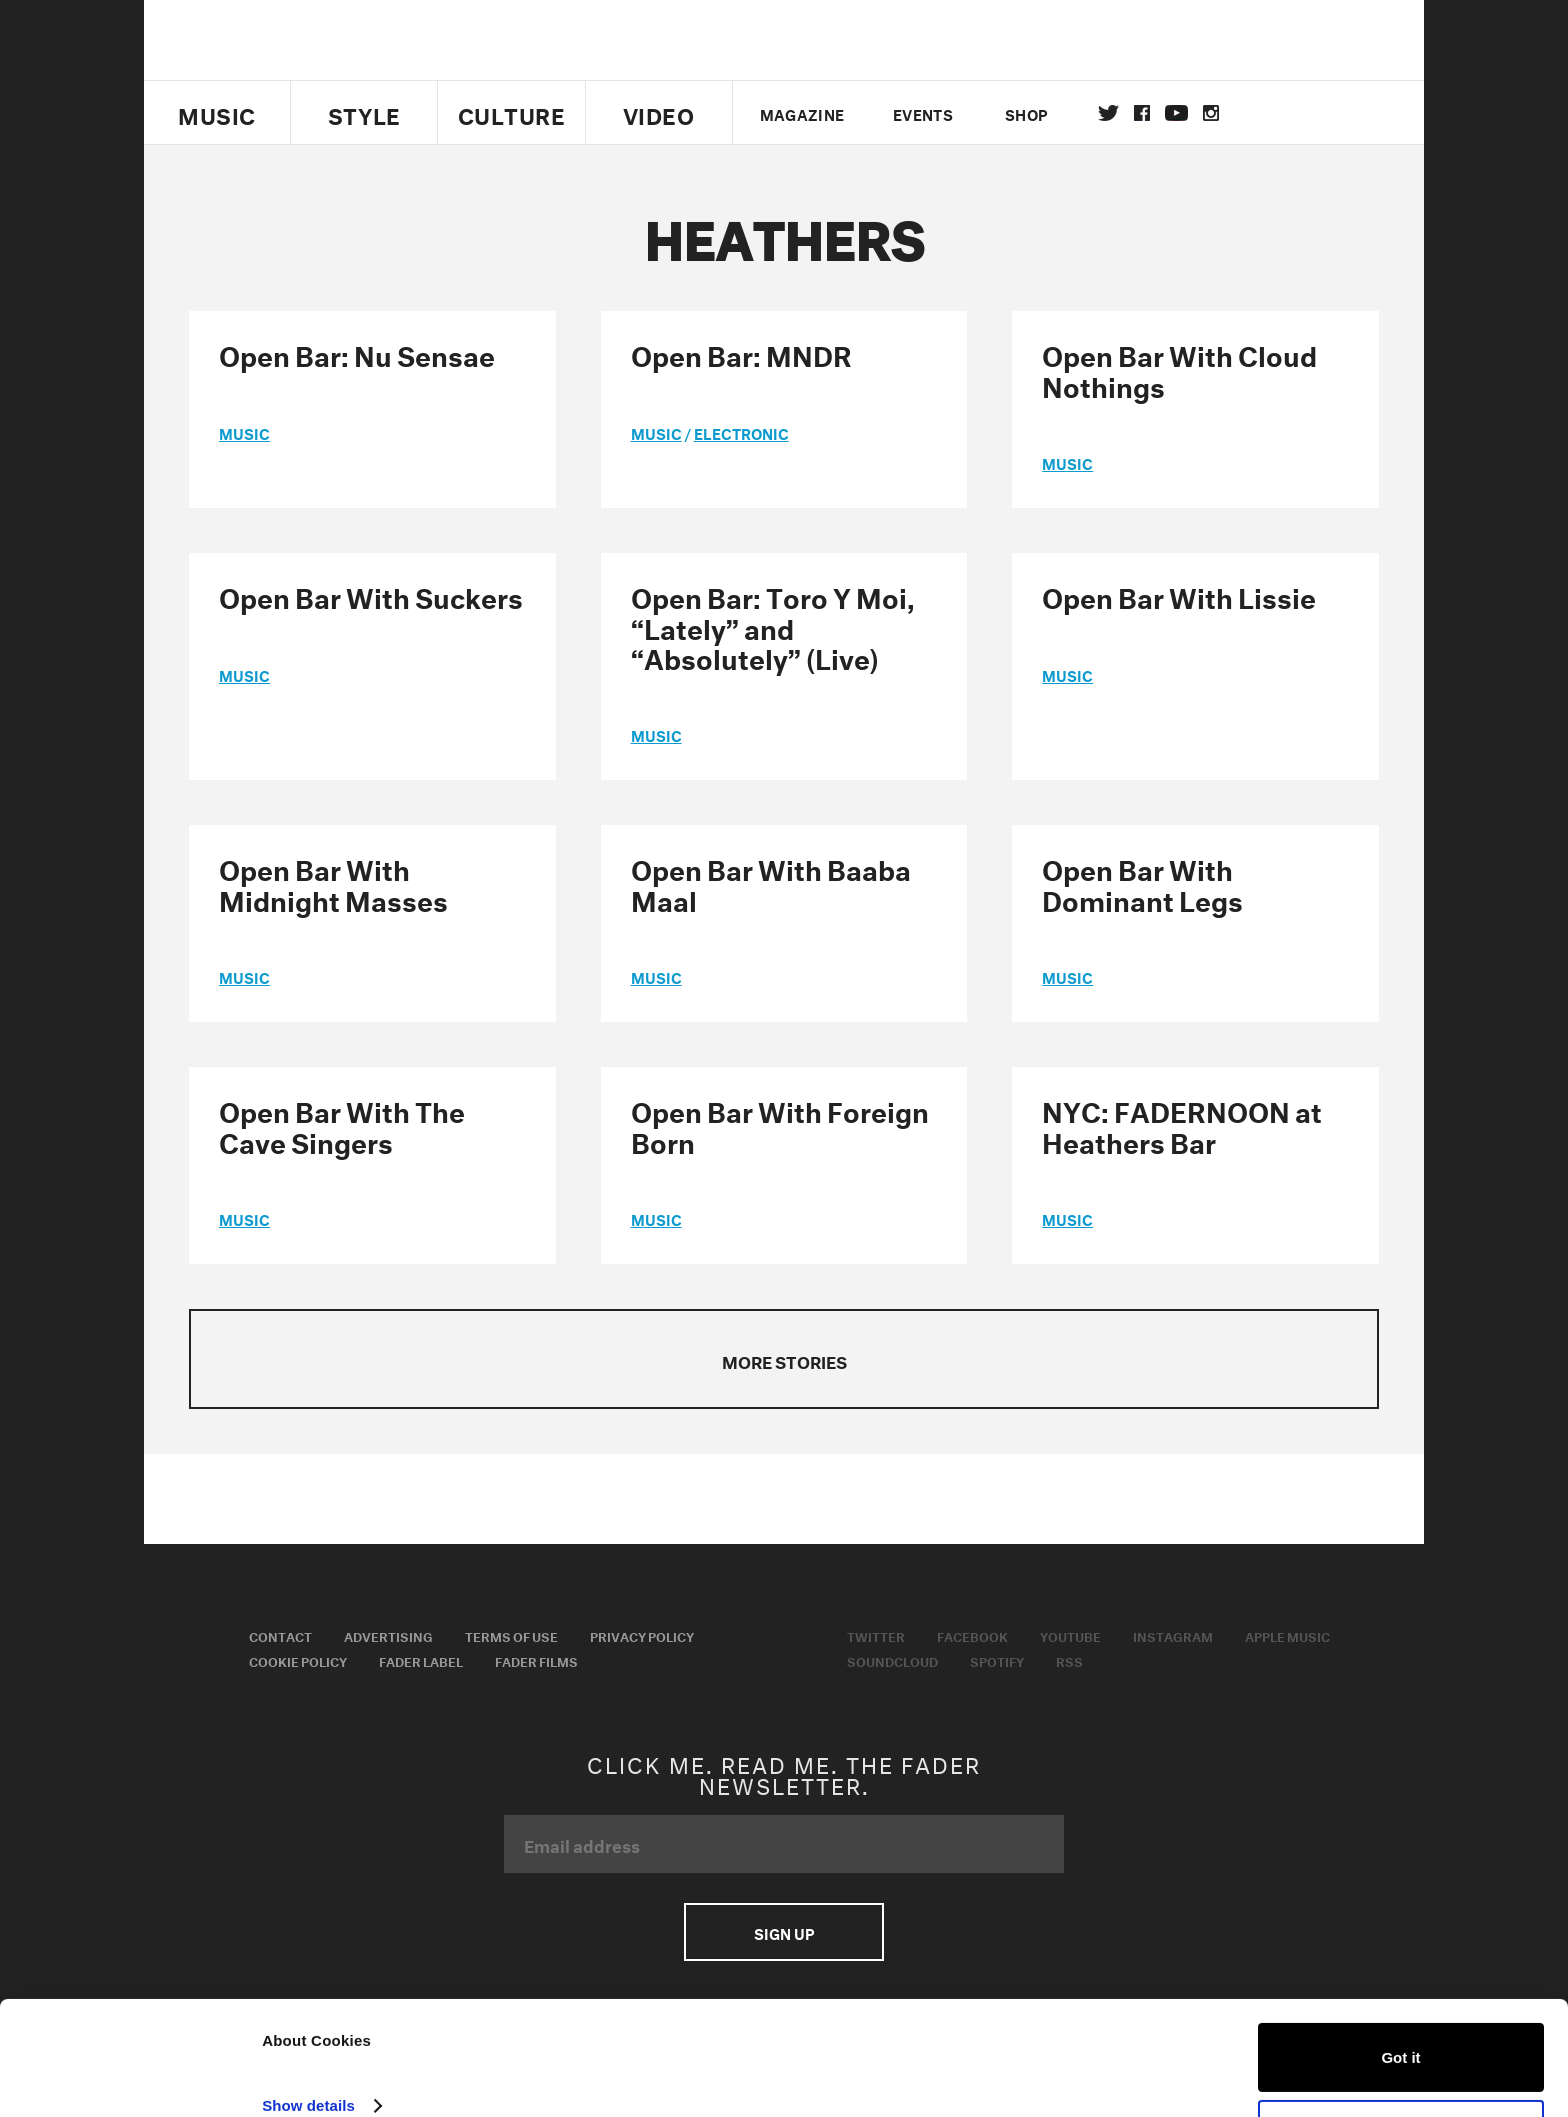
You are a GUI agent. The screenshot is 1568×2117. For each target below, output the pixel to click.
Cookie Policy (298, 1660)
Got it (1400, 1981)
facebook (1142, 113)
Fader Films (536, 1660)
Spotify (997, 1660)
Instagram (1173, 1635)
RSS (1069, 1660)
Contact (280, 1635)
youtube (1176, 113)
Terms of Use (511, 1635)
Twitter (1108, 113)
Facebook (972, 1635)
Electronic (741, 432)
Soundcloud (892, 1660)
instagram (1211, 113)
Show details (308, 2029)
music (244, 432)
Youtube (1070, 1635)
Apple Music (1287, 1635)
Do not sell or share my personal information (1401, 2058)
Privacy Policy (642, 1635)
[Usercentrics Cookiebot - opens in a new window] (129, 2078)
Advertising (388, 1635)
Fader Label (421, 1660)
